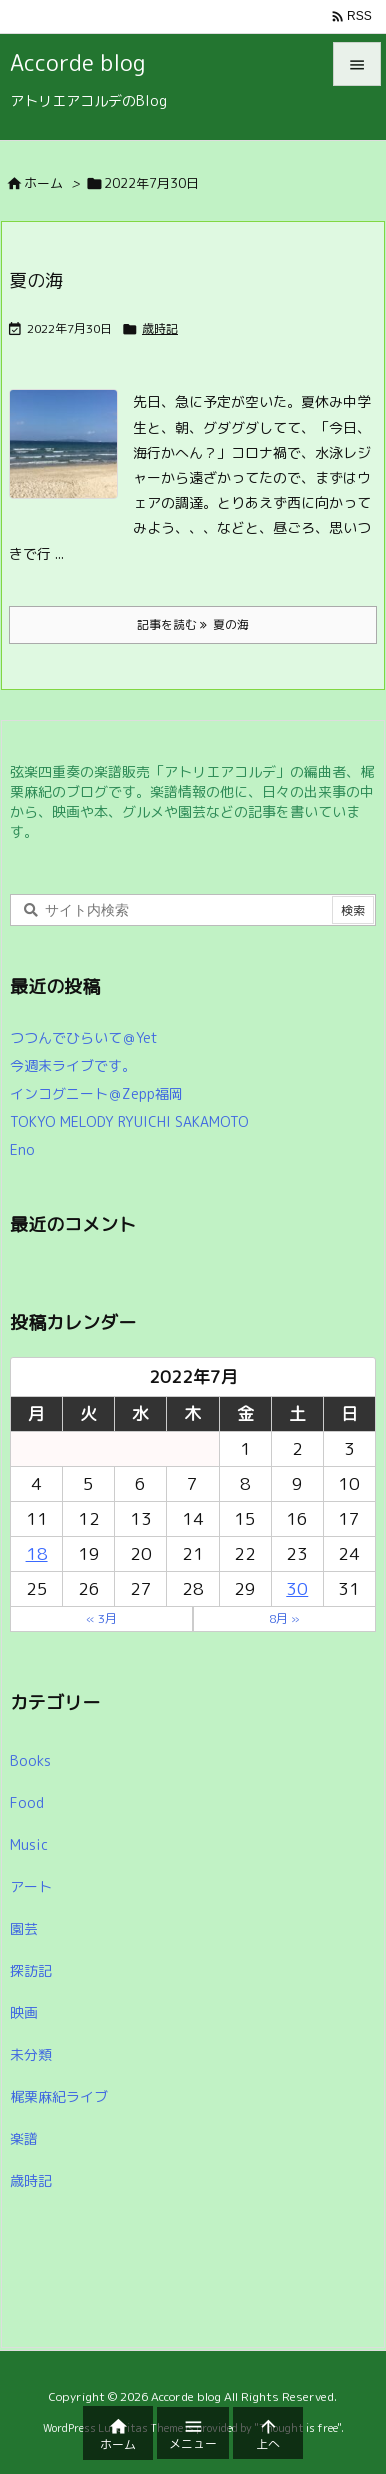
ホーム (43, 183)
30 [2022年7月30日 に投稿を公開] (297, 1588)
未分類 (31, 2054)
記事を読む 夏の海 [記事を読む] (193, 624)
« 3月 (101, 1618)
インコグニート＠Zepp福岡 (96, 1093)
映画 (24, 2012)
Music (29, 1844)
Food (27, 1802)
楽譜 (24, 2138)
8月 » (284, 1618)
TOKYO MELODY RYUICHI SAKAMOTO (129, 1121)
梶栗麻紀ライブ (59, 2096)
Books (30, 1760)
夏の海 (36, 280)
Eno (22, 1149)
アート (31, 1886)
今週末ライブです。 (73, 1065)
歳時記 (160, 328)
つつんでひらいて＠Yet (84, 1037)
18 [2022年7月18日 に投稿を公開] (37, 1553)
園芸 (24, 1928)
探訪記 (31, 1970)
